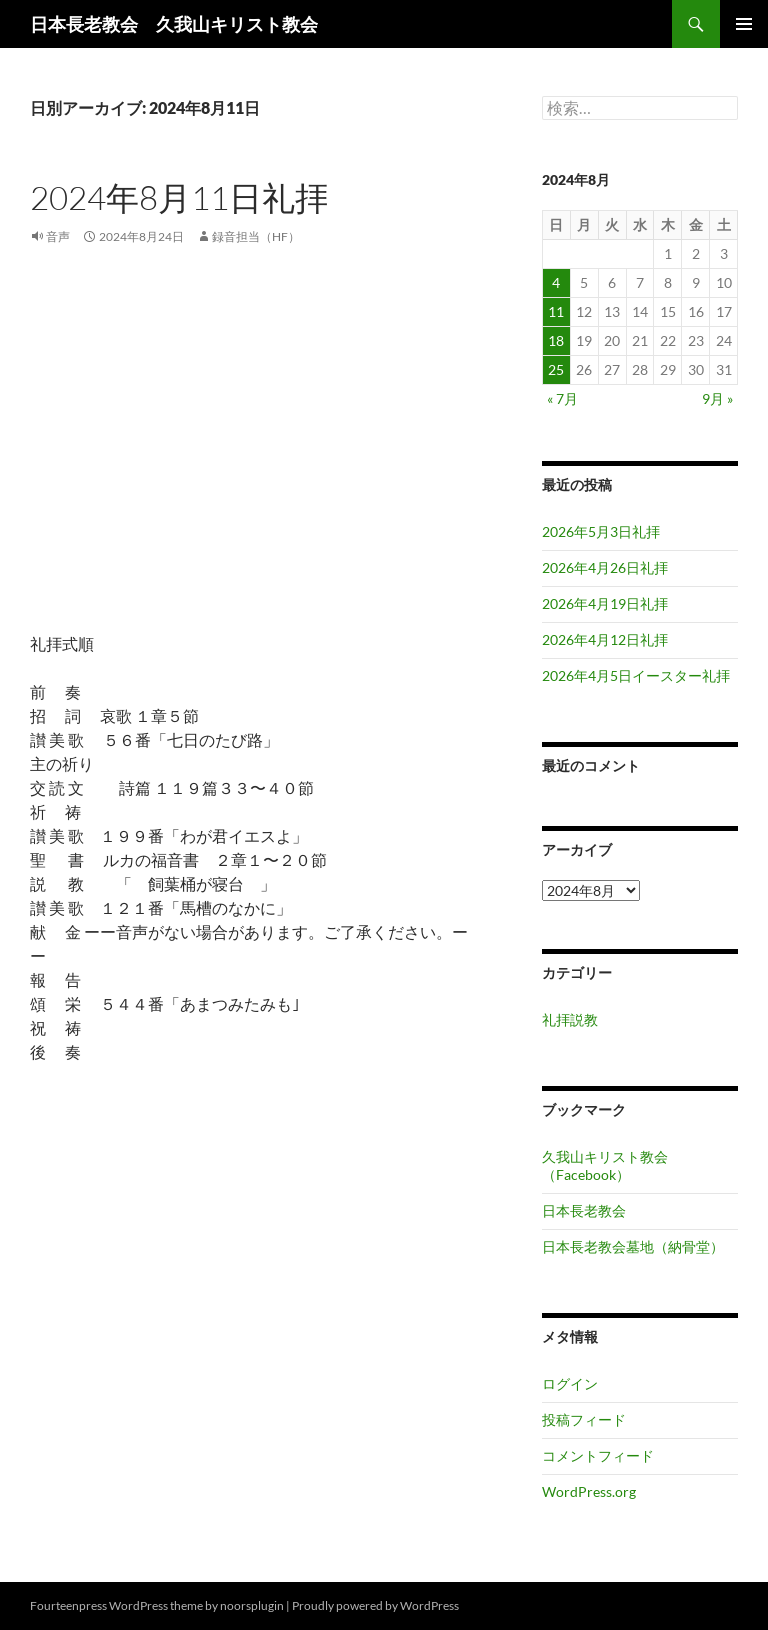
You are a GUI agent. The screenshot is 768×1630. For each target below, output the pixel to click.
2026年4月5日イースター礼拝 (636, 675)
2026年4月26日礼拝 (605, 567)
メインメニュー (744, 24)
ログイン (570, 1383)
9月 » (717, 398)
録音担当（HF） (256, 236)
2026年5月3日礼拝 (601, 531)
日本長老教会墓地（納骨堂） (633, 1246)
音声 (58, 236)
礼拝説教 (570, 1019)
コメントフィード (598, 1455)
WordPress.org (589, 1491)
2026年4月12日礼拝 (605, 639)
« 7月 (562, 398)
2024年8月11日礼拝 (179, 197)
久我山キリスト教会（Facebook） (605, 1165)
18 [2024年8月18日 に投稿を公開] (556, 340)
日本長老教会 (584, 1210)
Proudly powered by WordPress (375, 1605)
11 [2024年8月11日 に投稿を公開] (556, 311)
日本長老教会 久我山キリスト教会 (174, 24)
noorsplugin (252, 1605)
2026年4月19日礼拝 (605, 603)
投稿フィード (584, 1419)
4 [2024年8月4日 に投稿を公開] (556, 282)
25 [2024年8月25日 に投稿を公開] (556, 369)
